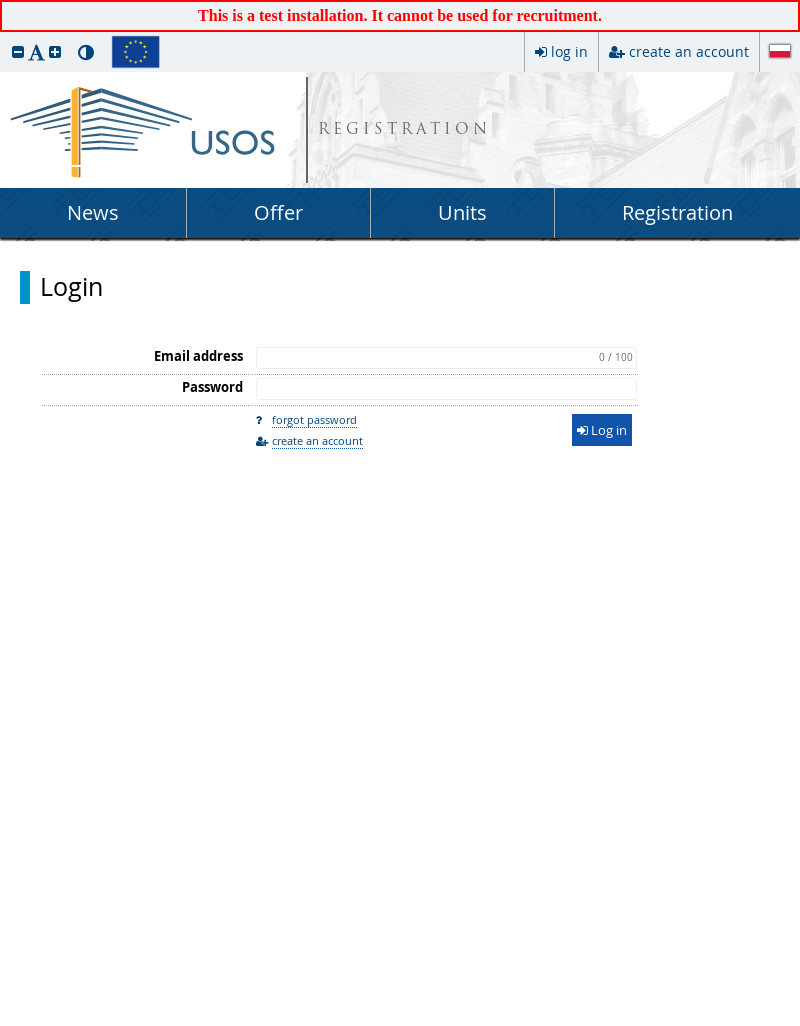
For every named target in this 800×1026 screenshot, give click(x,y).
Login (71, 287)
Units (462, 212)
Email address (198, 356)
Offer (278, 212)
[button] (18, 51)
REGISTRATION (404, 130)
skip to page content (5, 5)
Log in (602, 430)
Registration (677, 212)
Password (212, 387)
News (93, 212)
